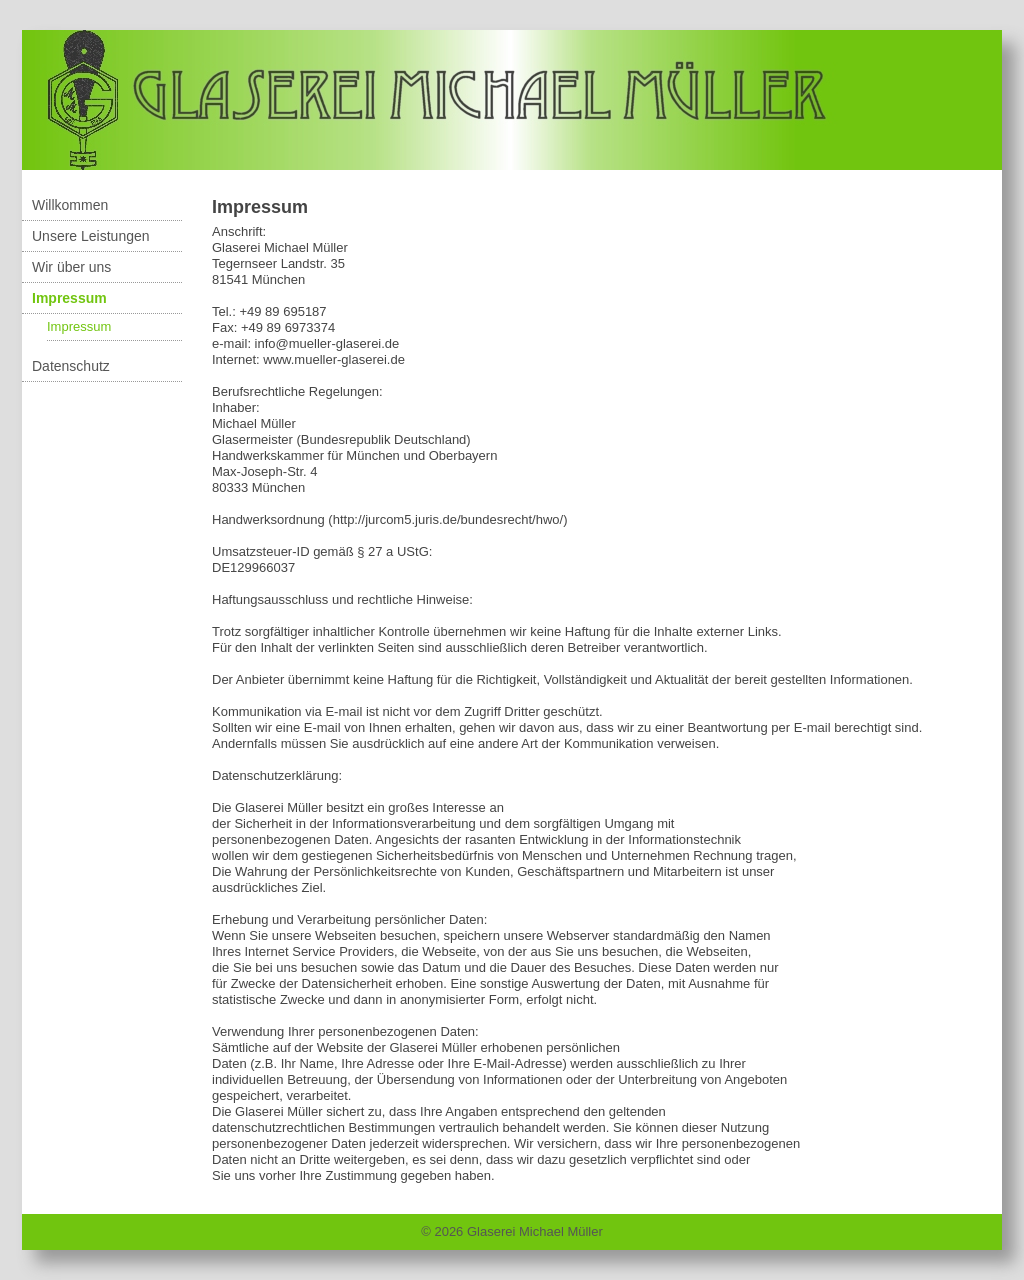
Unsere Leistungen (91, 236)
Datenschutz (71, 366)
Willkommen (70, 205)
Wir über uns (71, 267)
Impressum (69, 298)
